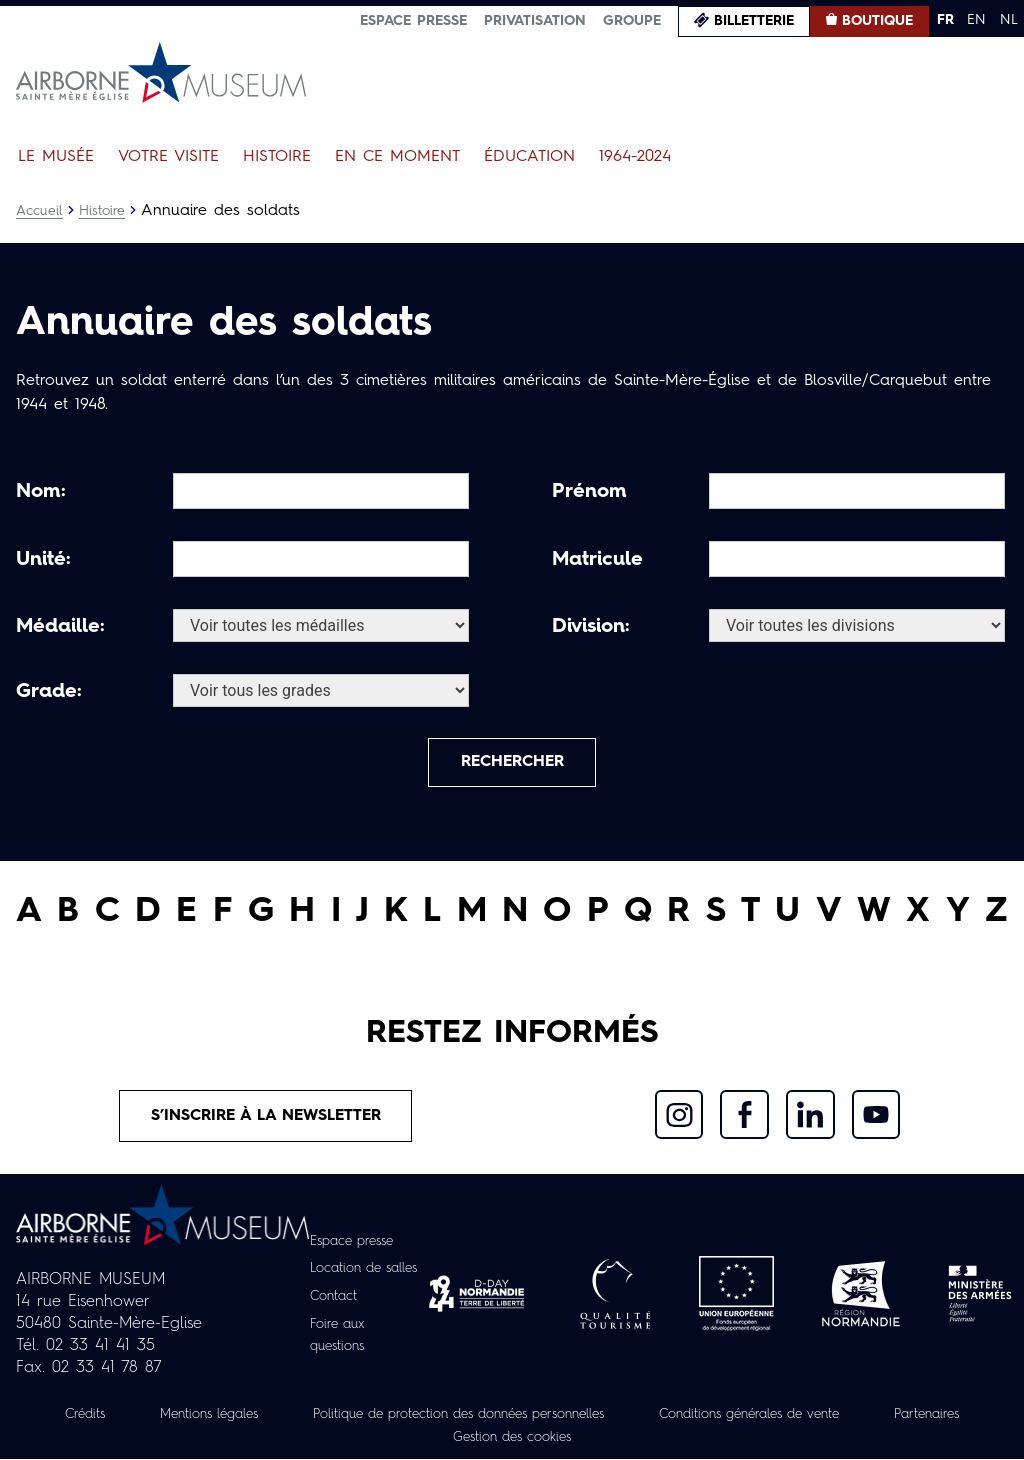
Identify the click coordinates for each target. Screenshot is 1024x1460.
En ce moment (397, 157)
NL (1009, 20)
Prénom (589, 492)
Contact (331, 1299)
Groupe (632, 21)
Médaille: (60, 627)
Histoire (277, 157)
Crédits (114, 1417)
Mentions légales (246, 1417)
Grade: (49, 692)
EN (976, 20)
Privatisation (535, 21)
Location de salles (365, 1272)
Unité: (43, 560)
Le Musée (56, 157)
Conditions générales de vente (833, 1417)
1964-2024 (635, 157)
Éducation (529, 157)
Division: (591, 627)
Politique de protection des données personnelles (517, 1417)
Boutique (877, 21)
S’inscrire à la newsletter (266, 1119)
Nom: (41, 492)
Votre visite (168, 157)
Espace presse (413, 21)
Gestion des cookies (576, 1439)
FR (945, 20)
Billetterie (754, 21)
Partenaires (421, 1439)
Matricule (597, 560)
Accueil (39, 211)
